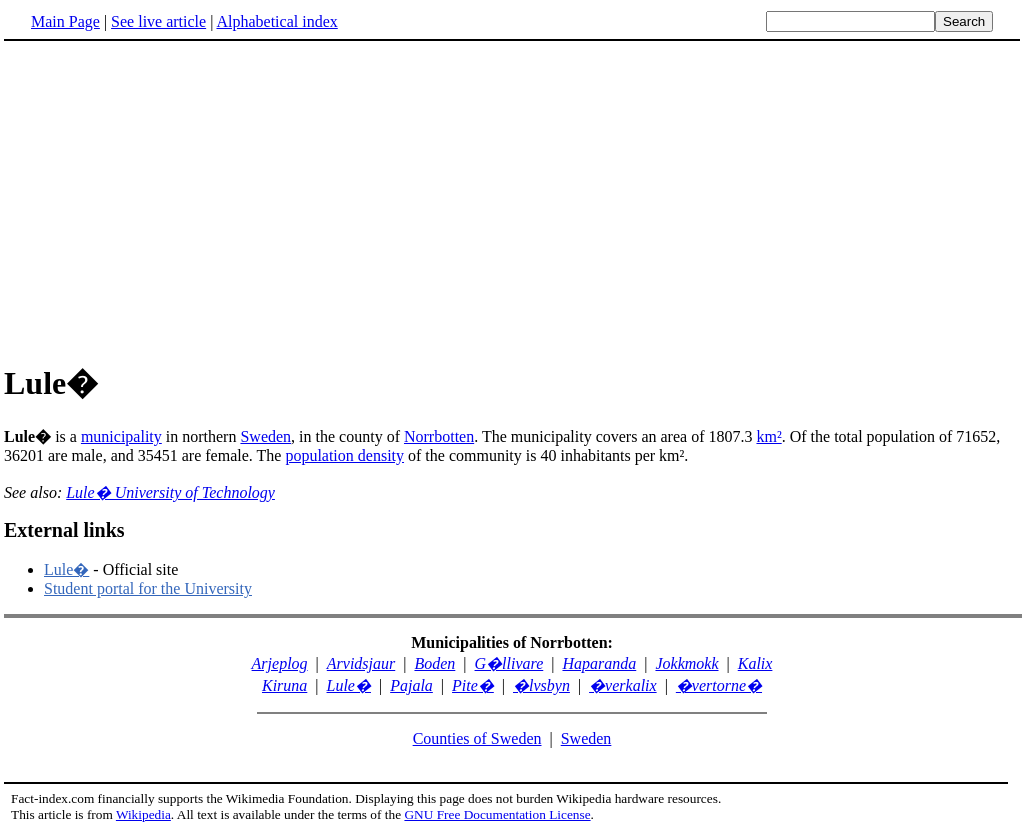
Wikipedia (143, 814)
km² (768, 436)
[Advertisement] (172, 199)
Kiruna (284, 685)
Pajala (411, 685)
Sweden (265, 436)
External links (64, 530)
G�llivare (509, 663)
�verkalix (623, 685)
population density (344, 455)
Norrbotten (439, 436)
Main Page (65, 21)
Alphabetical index (276, 21)
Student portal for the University (148, 588)
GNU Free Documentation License (497, 814)
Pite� (473, 685)
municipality (121, 436)
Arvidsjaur (361, 663)
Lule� (66, 569)
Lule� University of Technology (170, 492)
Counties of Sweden (477, 738)
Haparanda (599, 663)
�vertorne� (719, 685)
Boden (434, 663)
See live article (158, 21)
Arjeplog (280, 663)
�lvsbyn (541, 685)
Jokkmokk (686, 663)
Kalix (755, 663)
